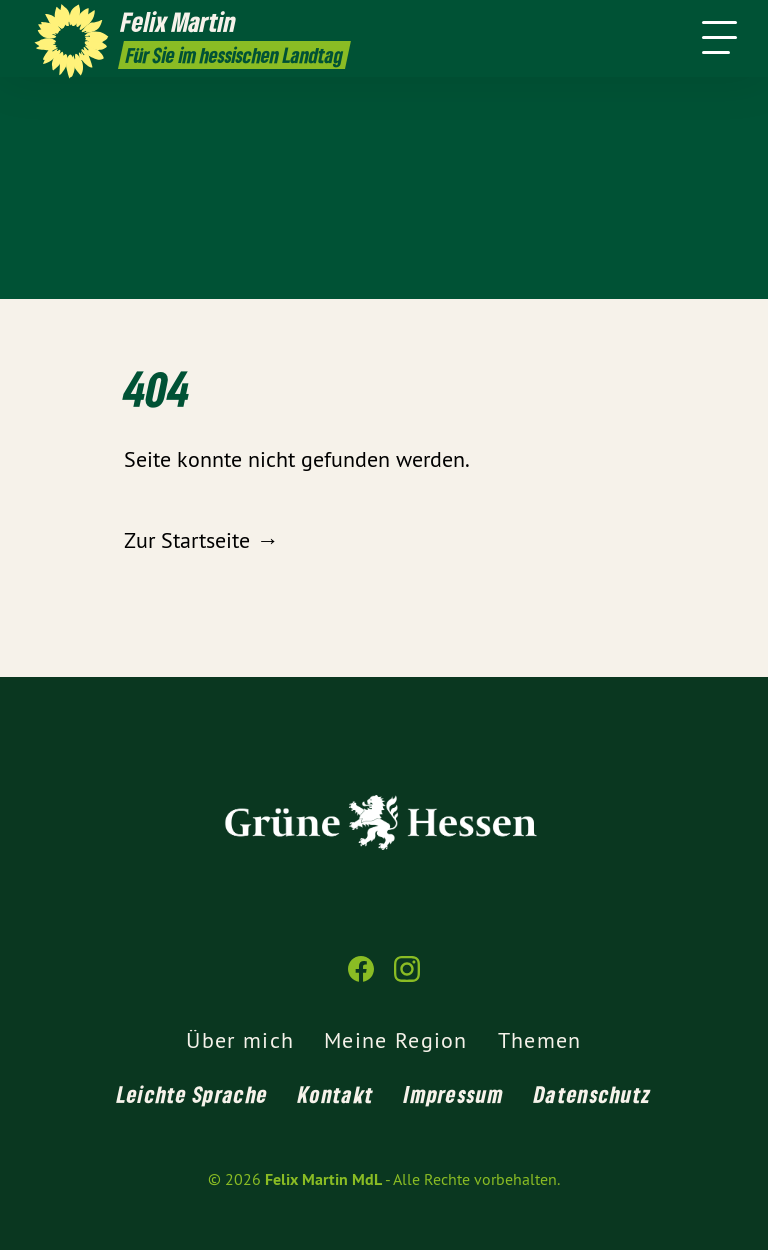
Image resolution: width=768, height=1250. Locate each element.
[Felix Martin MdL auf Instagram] (407, 977)
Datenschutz (592, 1094)
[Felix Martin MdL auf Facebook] (361, 977)
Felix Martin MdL (323, 1179)
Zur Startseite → (201, 540)
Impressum (454, 1094)
